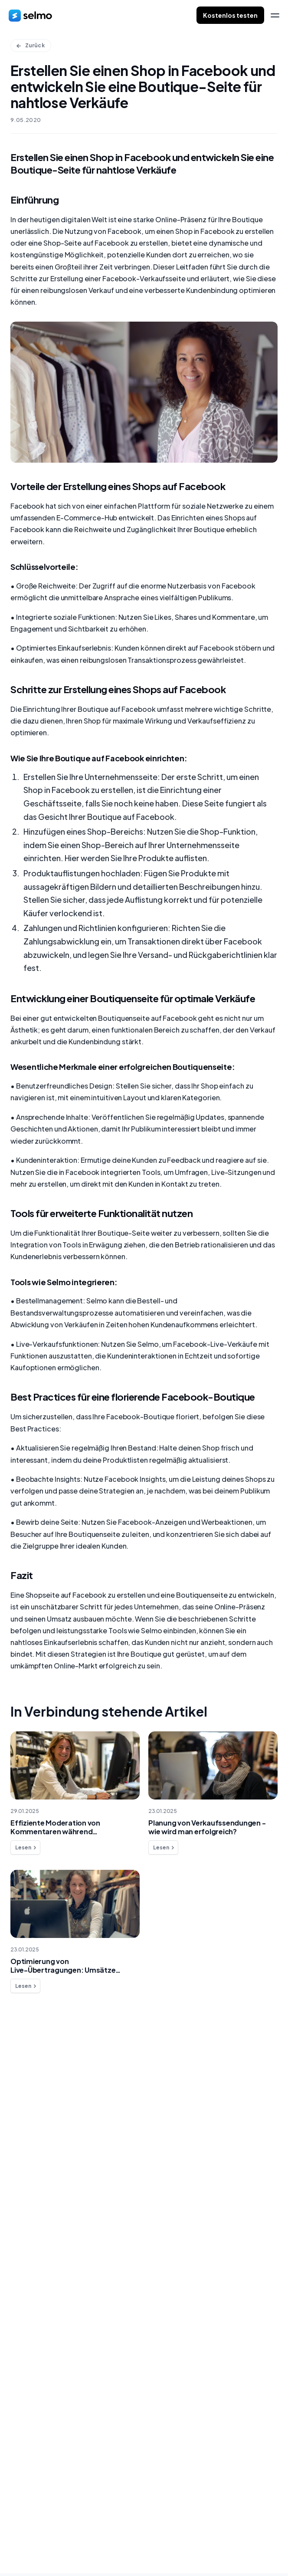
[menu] (275, 15)
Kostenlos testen (230, 15)
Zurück (30, 45)
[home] (30, 15)
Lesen (26, 1847)
